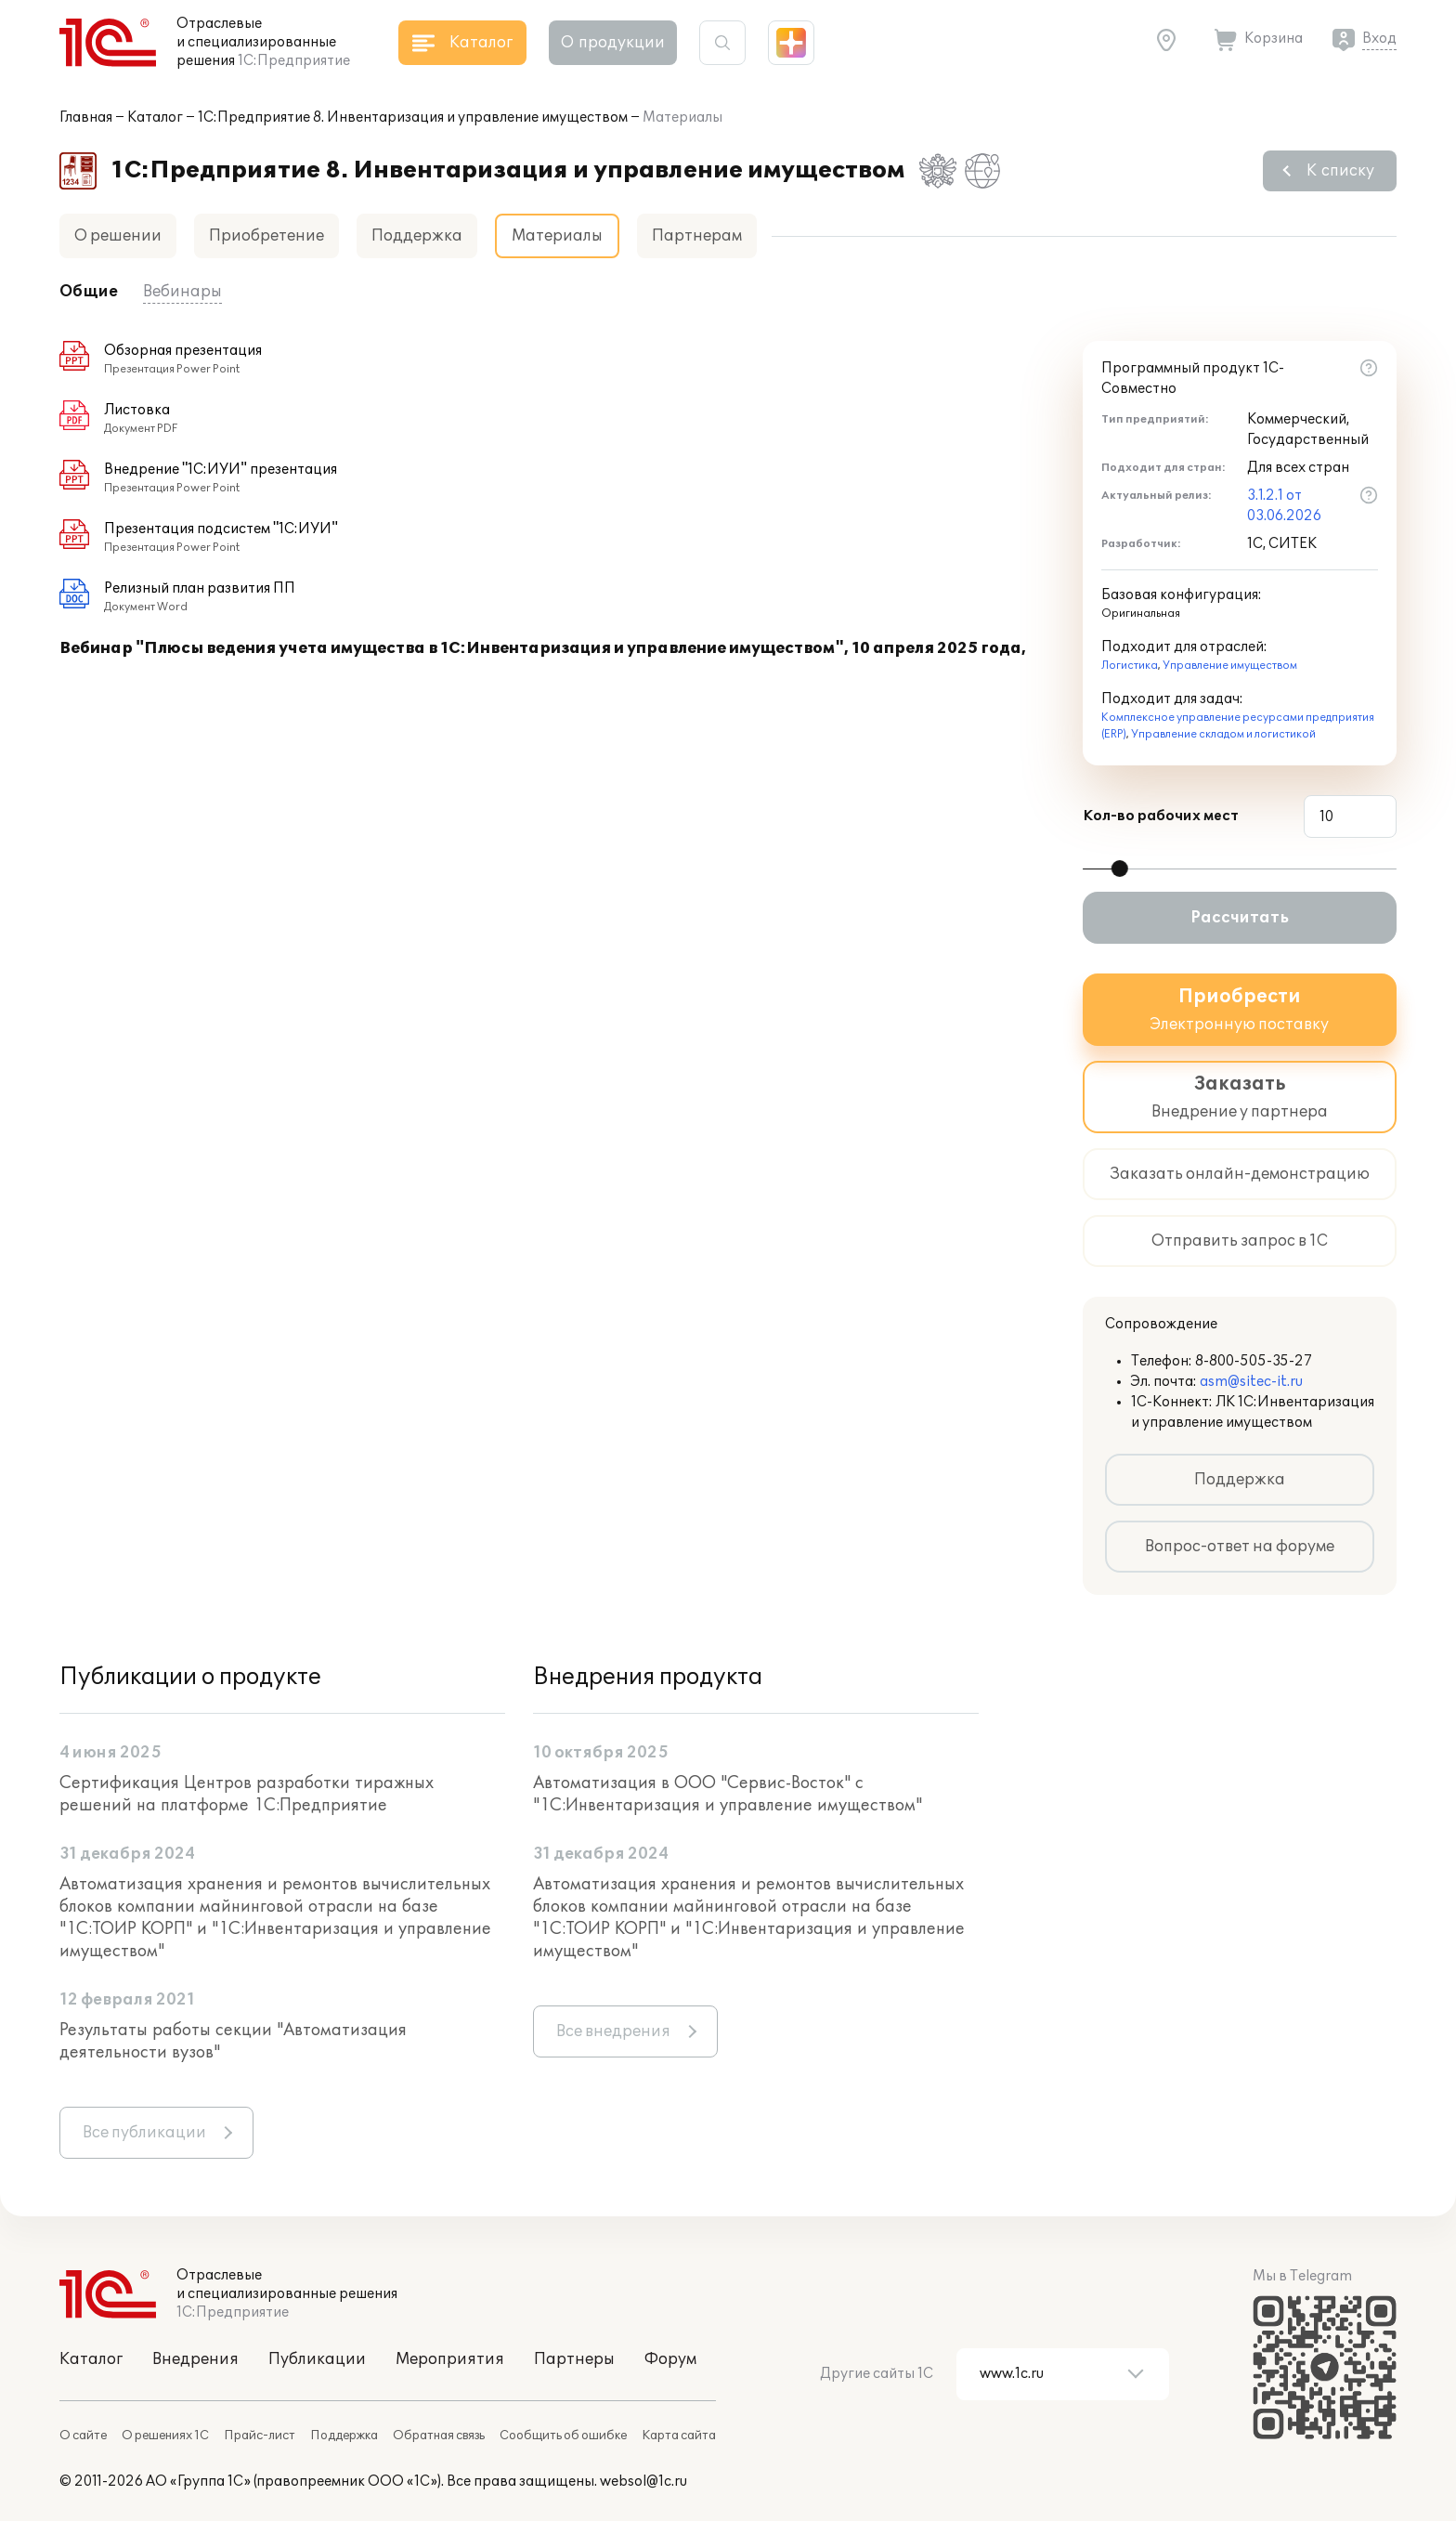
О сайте (83, 2435)
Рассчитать (1239, 917)
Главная (85, 117)
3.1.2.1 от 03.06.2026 (1284, 506)
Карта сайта (679, 2435)
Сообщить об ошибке (563, 2435)
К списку (1340, 171)
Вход (1379, 38)
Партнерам (697, 236)
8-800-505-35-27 (1253, 1361)
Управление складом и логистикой (1223, 734)
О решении (118, 236)
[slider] (1120, 868)
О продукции (613, 42)
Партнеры (574, 2359)
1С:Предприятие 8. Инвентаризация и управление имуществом (413, 117)
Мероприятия (450, 2359)
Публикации (317, 2359)
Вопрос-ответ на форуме (1239, 1546)
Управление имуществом (1230, 666)
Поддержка (416, 236)
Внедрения (195, 2359)
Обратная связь (439, 2435)
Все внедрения (613, 2031)
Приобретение (266, 236)
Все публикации (144, 2132)
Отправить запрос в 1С (1239, 1241)
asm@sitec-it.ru (1251, 1382)
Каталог (155, 117)
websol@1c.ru (643, 2481)
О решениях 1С (165, 2435)
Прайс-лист (259, 2435)
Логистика (1129, 666)
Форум (670, 2359)
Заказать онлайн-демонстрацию (1240, 1174)
